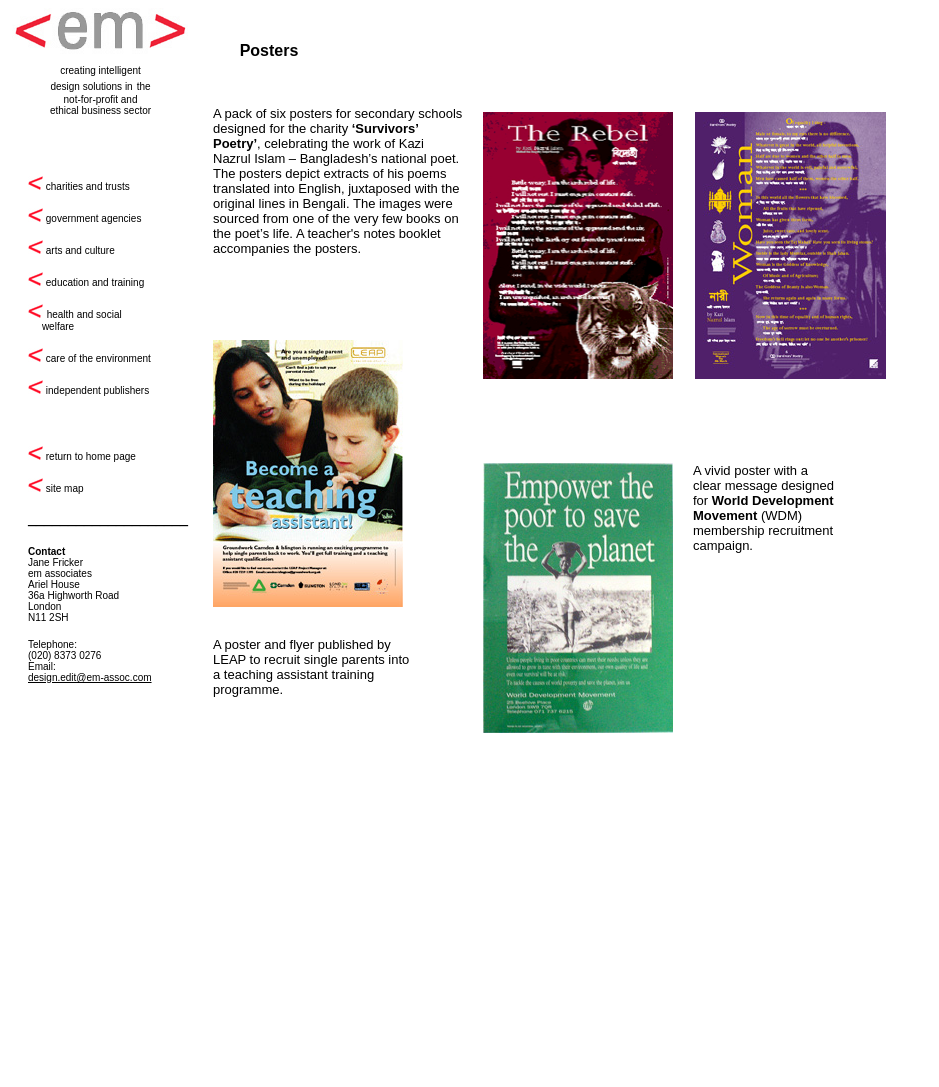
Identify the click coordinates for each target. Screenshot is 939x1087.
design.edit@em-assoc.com (90, 677)
